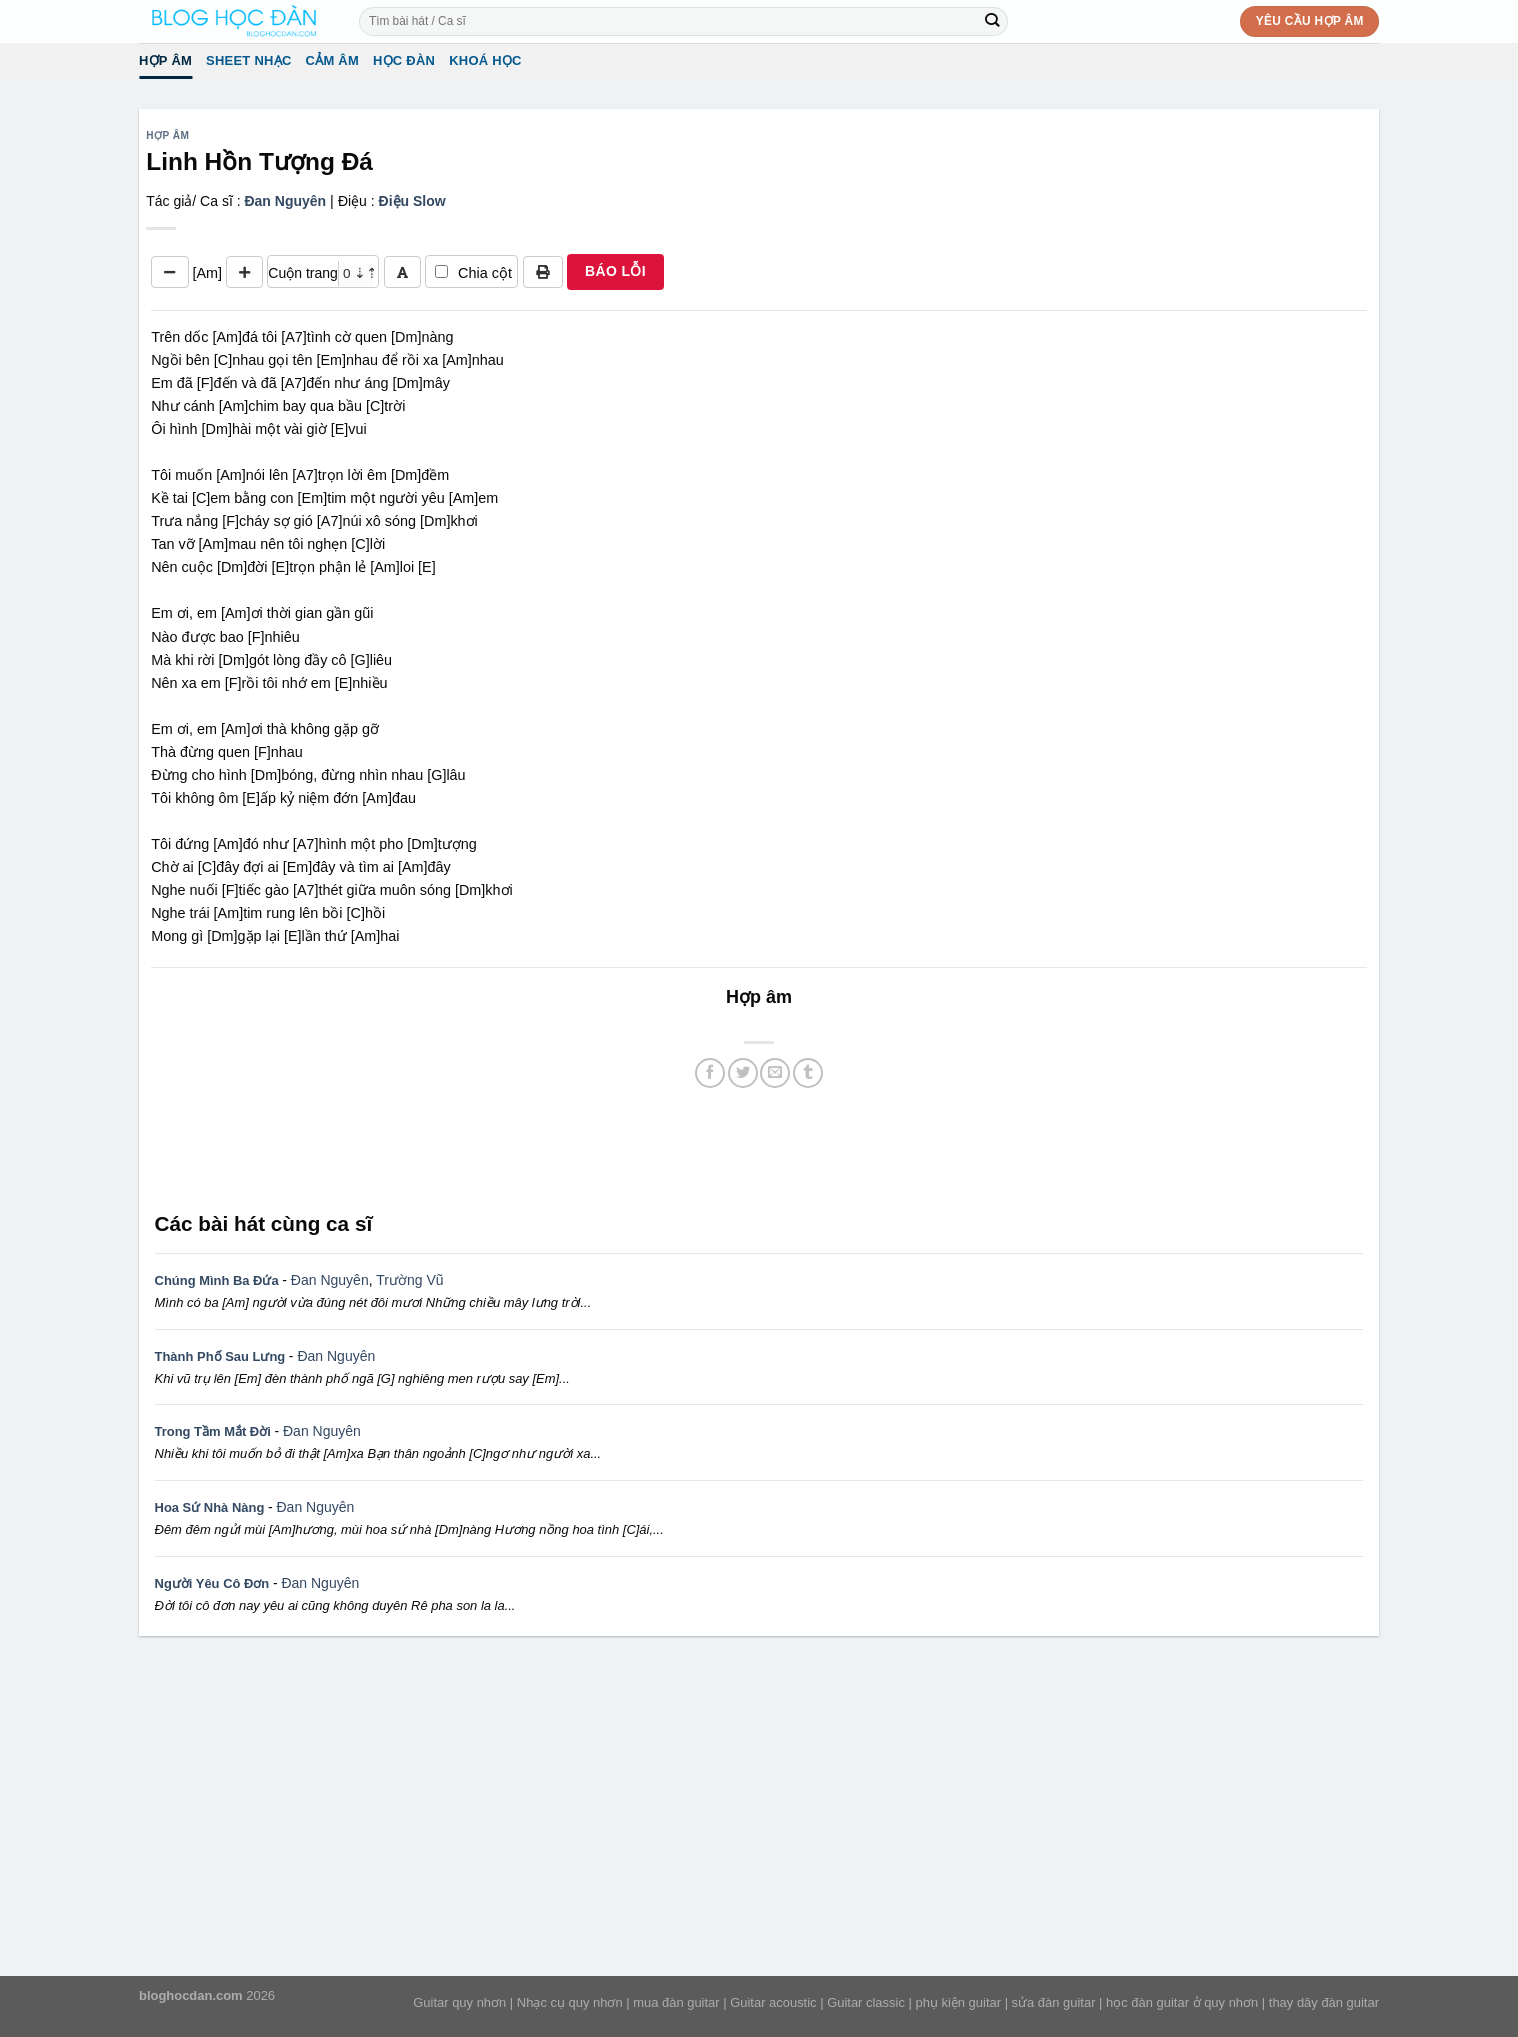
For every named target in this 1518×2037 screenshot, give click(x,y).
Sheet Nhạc (248, 60)
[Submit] (992, 21)
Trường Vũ (409, 1280)
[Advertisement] (759, 1148)
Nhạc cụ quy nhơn (570, 2002)
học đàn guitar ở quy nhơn (1182, 2002)
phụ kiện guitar (958, 2002)
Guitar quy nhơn (459, 2002)
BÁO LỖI (615, 271)
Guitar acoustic (773, 2002)
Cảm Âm (332, 60)
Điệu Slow (412, 201)
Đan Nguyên (285, 201)
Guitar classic (866, 2002)
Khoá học (485, 60)
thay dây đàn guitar (1324, 2002)
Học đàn (404, 60)
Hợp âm (165, 60)
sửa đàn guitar (1054, 2002)
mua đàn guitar (676, 2002)
